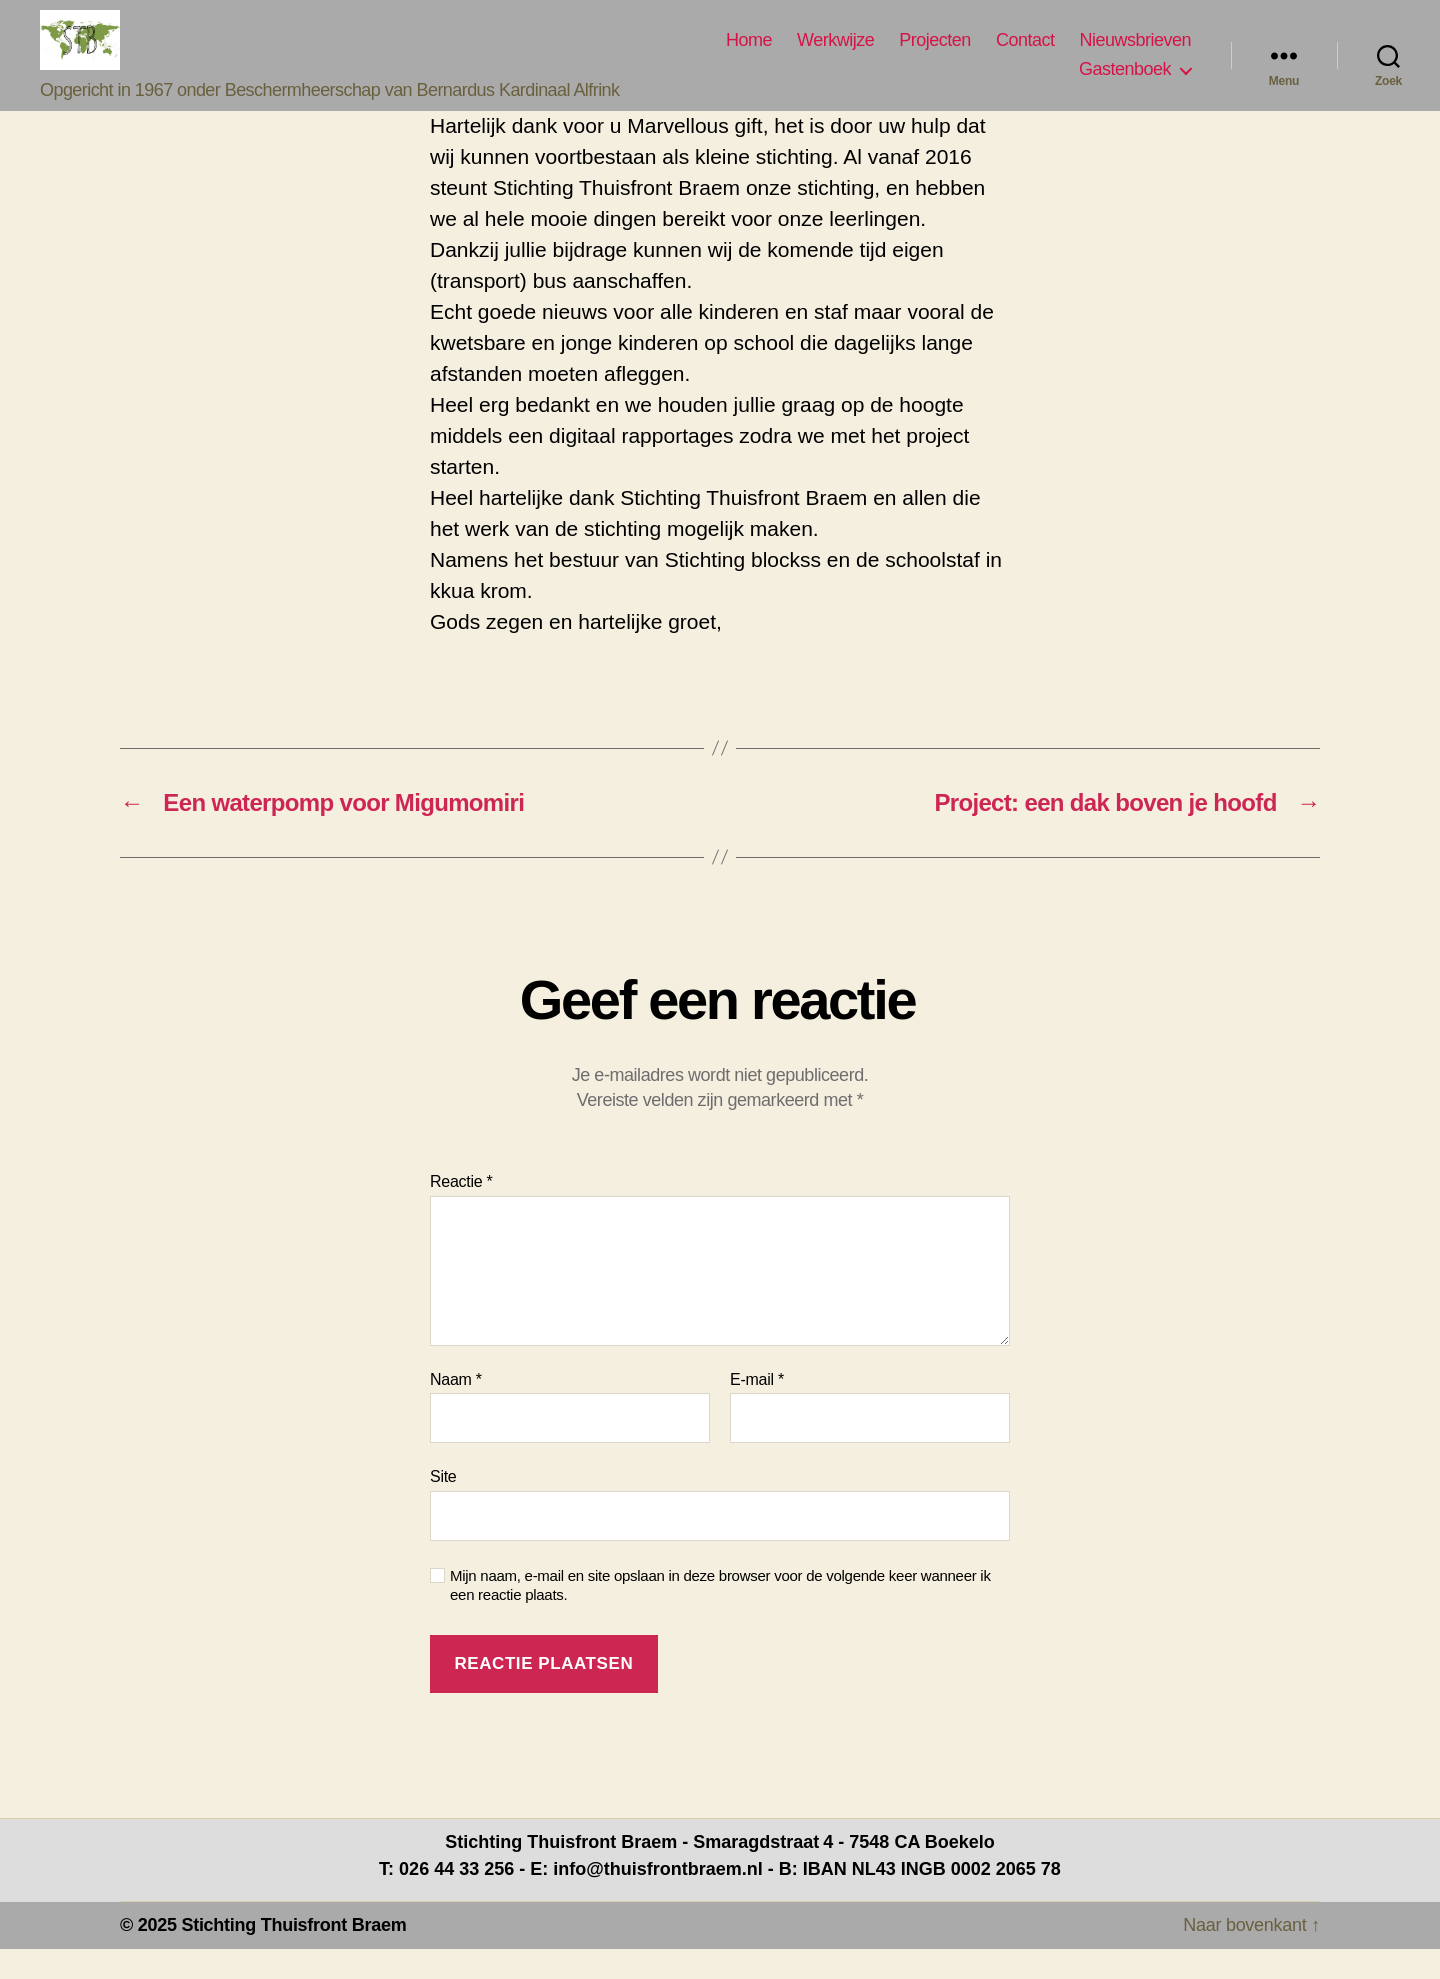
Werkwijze (835, 55)
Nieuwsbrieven (1135, 55)
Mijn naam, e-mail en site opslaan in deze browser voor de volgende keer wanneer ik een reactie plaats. (720, 1615)
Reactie (461, 1211)
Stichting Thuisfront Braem (293, 1955)
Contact (1025, 55)
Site (443, 1506)
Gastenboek (1125, 84)
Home (749, 55)
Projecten (935, 55)
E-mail (757, 1409)
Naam (456, 1409)
